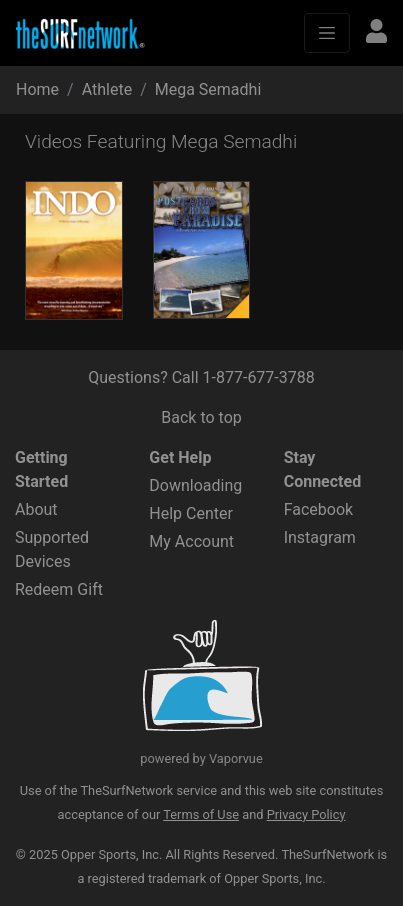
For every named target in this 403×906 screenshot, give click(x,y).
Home (37, 89)
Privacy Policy (306, 814)
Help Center (191, 513)
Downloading (195, 485)
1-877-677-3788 (259, 377)
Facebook (318, 509)
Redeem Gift (59, 589)
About (36, 509)
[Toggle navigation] (327, 33)
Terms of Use (201, 814)
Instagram (320, 537)
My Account (191, 541)
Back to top (201, 417)
